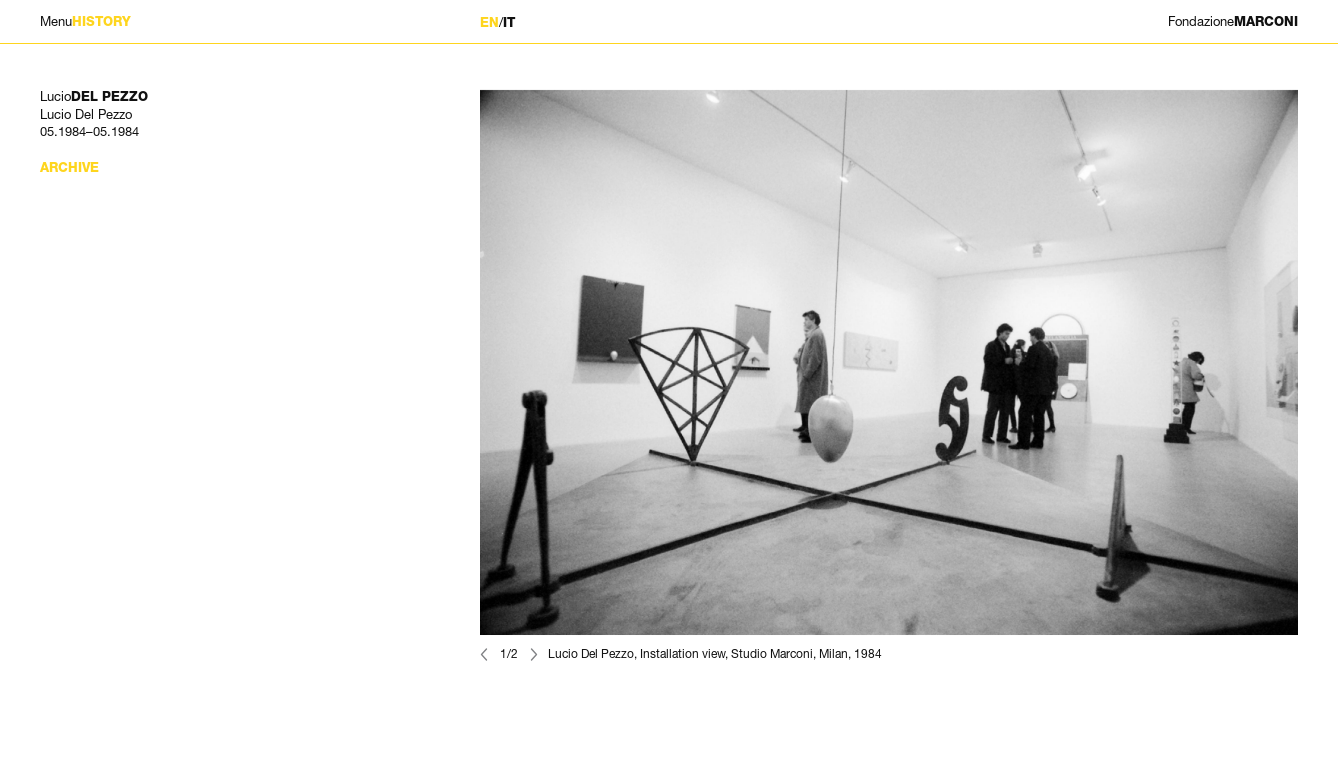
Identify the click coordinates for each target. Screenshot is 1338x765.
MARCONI (1233, 21)
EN (489, 22)
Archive (69, 167)
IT (509, 22)
